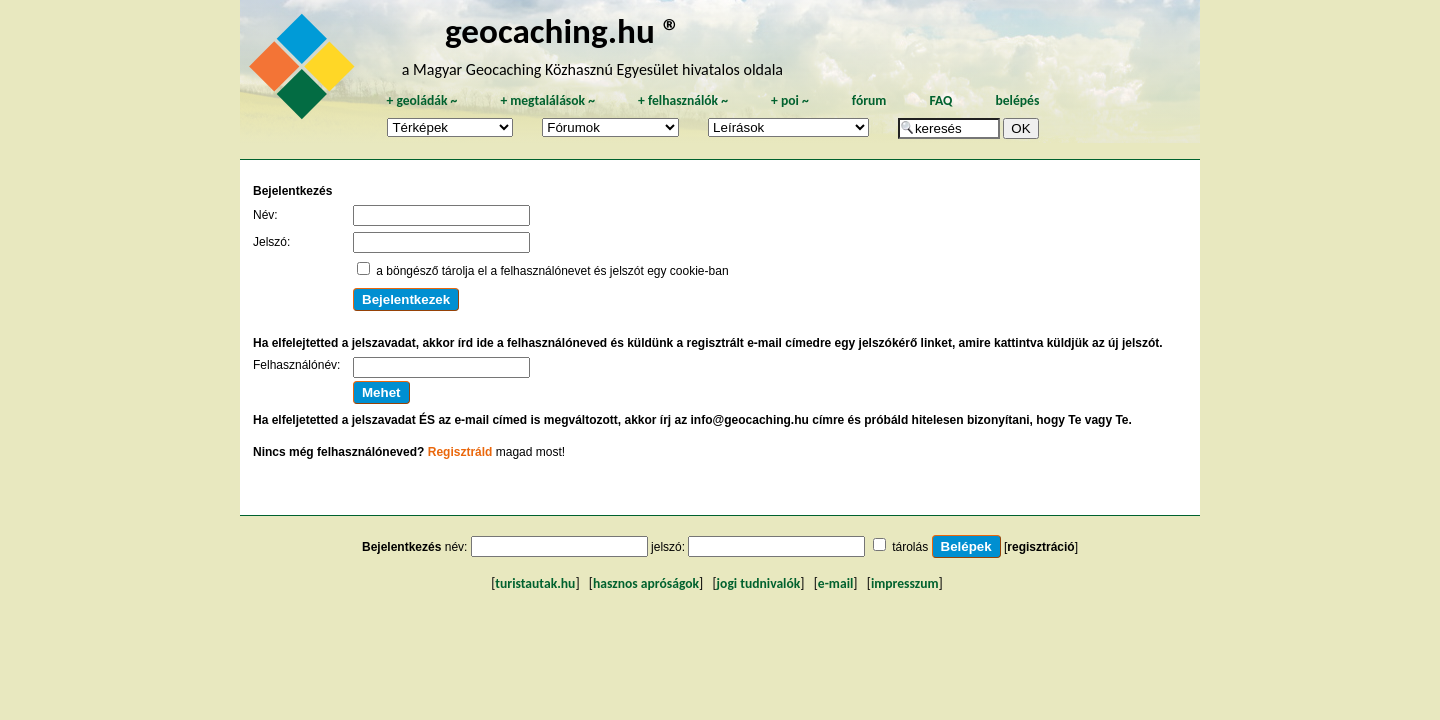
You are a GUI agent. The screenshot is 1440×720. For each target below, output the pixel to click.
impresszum (905, 583)
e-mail (835, 583)
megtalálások (547, 100)
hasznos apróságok (646, 583)
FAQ (940, 100)
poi (790, 100)
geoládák (421, 100)
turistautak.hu (535, 583)
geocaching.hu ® (563, 30)
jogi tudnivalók (759, 583)
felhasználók (683, 100)
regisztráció (1040, 547)
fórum (869, 100)
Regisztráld (460, 452)
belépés (1017, 100)
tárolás (910, 547)
